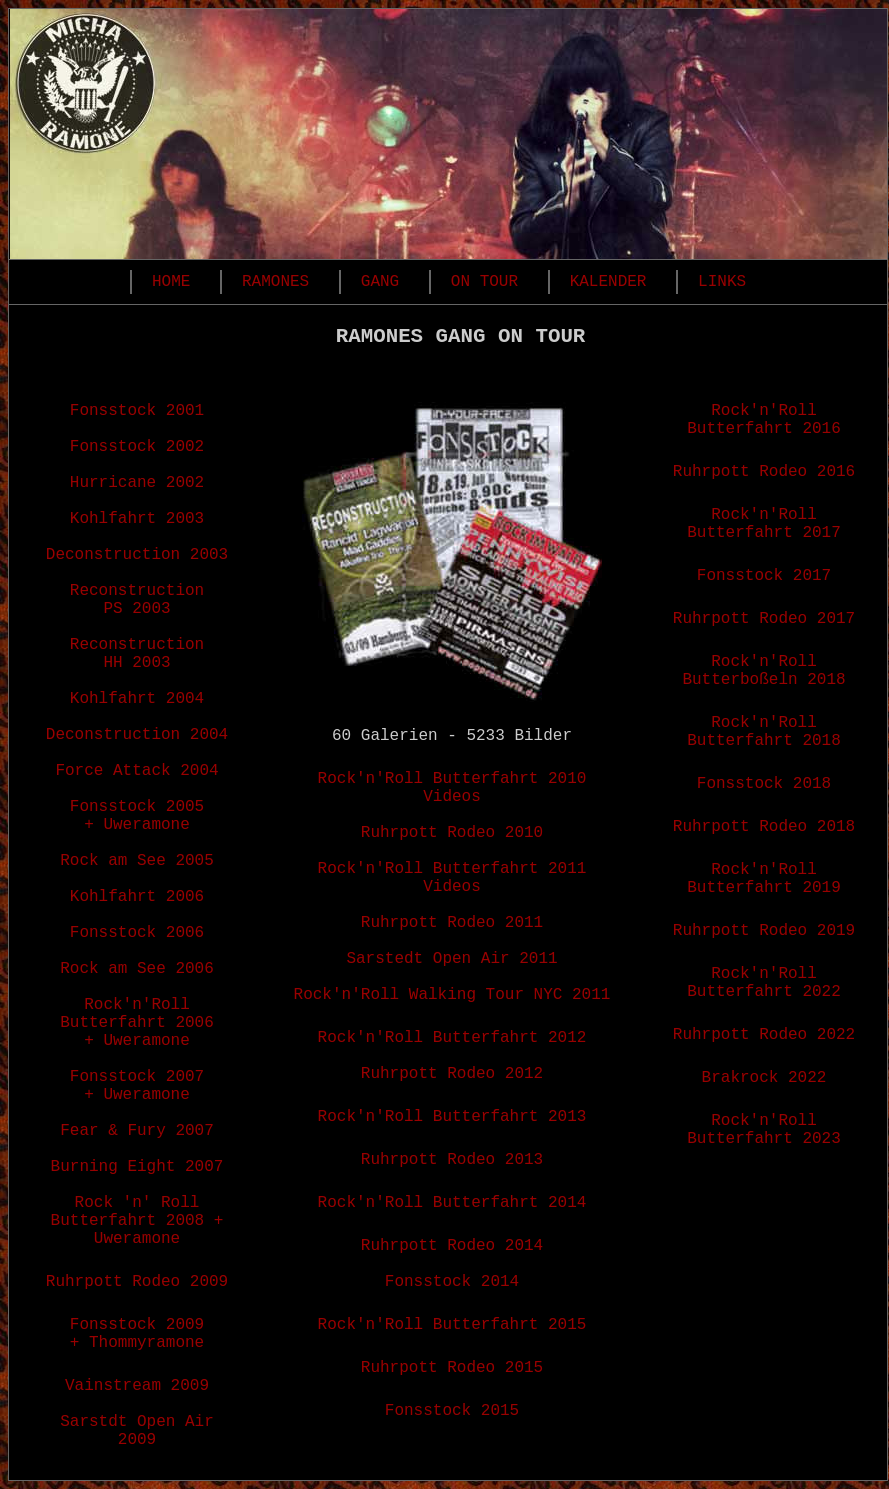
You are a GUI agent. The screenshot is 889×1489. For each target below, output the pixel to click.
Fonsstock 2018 (764, 784)
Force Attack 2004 (136, 771)
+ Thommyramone (137, 1343)
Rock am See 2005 (137, 861)
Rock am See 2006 (137, 969)
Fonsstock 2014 (452, 1282)
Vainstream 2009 (137, 1386)
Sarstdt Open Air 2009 (137, 1431)
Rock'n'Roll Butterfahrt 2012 (452, 1038)
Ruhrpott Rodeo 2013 (452, 1160)
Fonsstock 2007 (137, 1077)
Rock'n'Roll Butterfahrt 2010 (452, 779)
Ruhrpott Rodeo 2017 (764, 619)
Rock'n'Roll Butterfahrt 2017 (764, 524)
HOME (171, 282)
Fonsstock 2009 (137, 1325)
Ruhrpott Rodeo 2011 (452, 923)
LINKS (722, 282)
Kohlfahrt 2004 (137, 699)
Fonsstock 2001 (137, 411)
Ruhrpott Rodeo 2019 (764, 931)
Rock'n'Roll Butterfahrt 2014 (452, 1203)
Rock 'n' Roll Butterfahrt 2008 (128, 1212)
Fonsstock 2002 (137, 447)
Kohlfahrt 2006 (137, 897)
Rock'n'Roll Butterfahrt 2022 (764, 983)
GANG (380, 282)
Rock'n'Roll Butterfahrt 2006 (137, 1014)
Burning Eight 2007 (137, 1167)
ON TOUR (484, 282)
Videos (452, 797)
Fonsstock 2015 (452, 1411)
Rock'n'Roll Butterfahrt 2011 (452, 869)
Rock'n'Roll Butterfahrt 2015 (452, 1325)
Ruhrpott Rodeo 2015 (452, 1368)
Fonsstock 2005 (137, 807)
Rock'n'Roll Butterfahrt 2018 (764, 732)
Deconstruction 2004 (137, 735)
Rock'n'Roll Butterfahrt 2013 (452, 1117)
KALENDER (608, 282)
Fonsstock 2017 (764, 576)
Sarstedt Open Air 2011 (451, 959)
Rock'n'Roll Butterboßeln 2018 (763, 671)
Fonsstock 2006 (137, 933)
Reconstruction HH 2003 (137, 654)
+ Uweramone (137, 825)
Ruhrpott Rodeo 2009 (137, 1282)
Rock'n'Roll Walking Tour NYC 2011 (452, 995)
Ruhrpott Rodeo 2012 (452, 1074)
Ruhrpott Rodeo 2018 (764, 827)
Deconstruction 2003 (137, 555)
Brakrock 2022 (764, 1078)
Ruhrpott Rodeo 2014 (452, 1246)
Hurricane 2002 (137, 483)
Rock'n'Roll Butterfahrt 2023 (764, 1130)
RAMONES (275, 282)
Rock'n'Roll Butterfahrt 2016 (764, 420)
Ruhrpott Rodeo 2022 (764, 1035)
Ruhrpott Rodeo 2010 (452, 833)
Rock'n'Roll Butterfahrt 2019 (764, 879)
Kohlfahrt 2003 (137, 519)
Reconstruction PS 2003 (137, 600)
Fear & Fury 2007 (137, 1131)
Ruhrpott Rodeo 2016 (764, 472)
